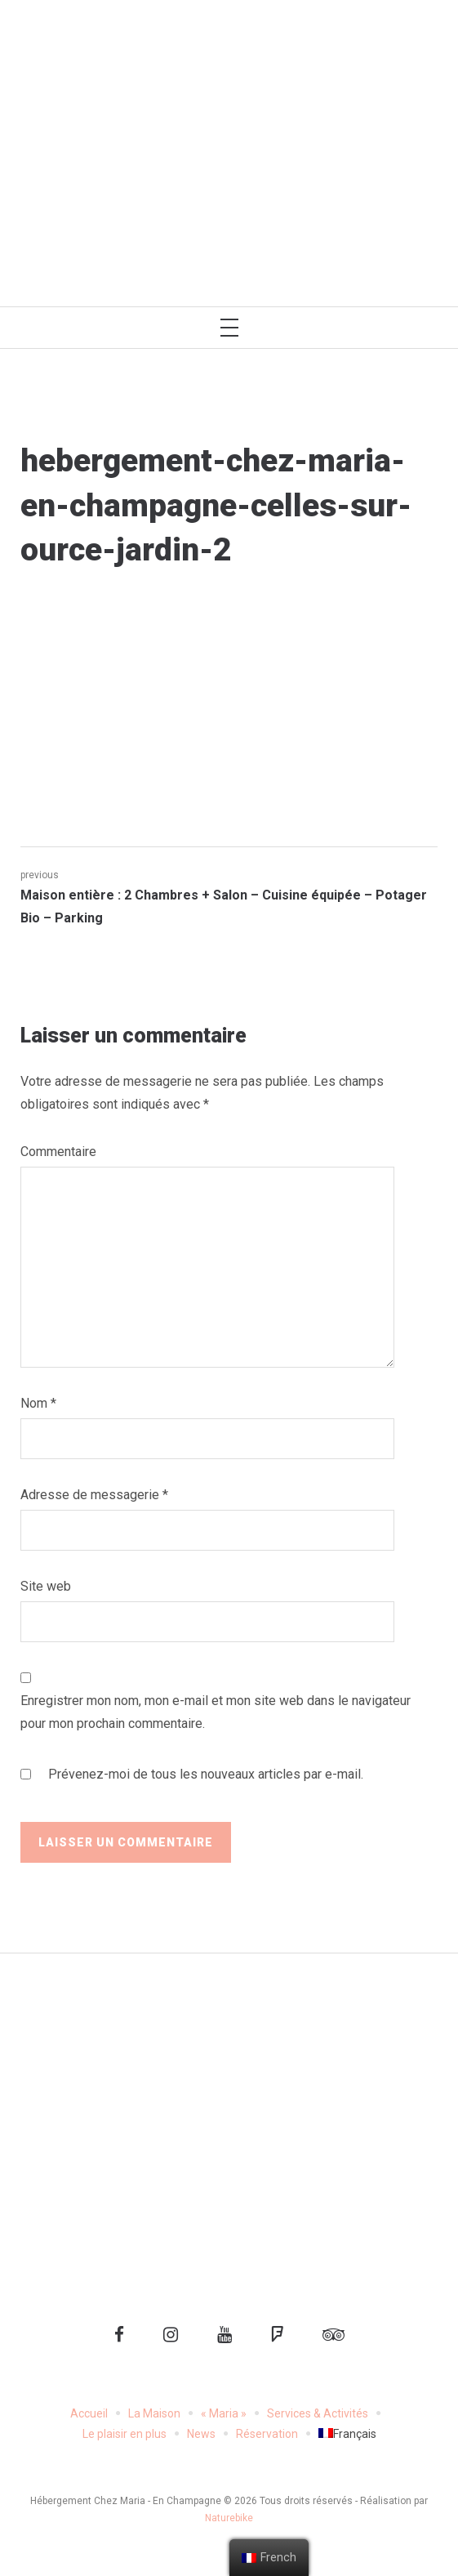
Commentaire (58, 1151)
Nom (38, 1403)
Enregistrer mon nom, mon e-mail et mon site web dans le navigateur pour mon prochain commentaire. (215, 1712)
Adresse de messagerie (94, 1494)
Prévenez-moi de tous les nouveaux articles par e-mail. (205, 1774)
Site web (45, 1586)
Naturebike (229, 2518)
